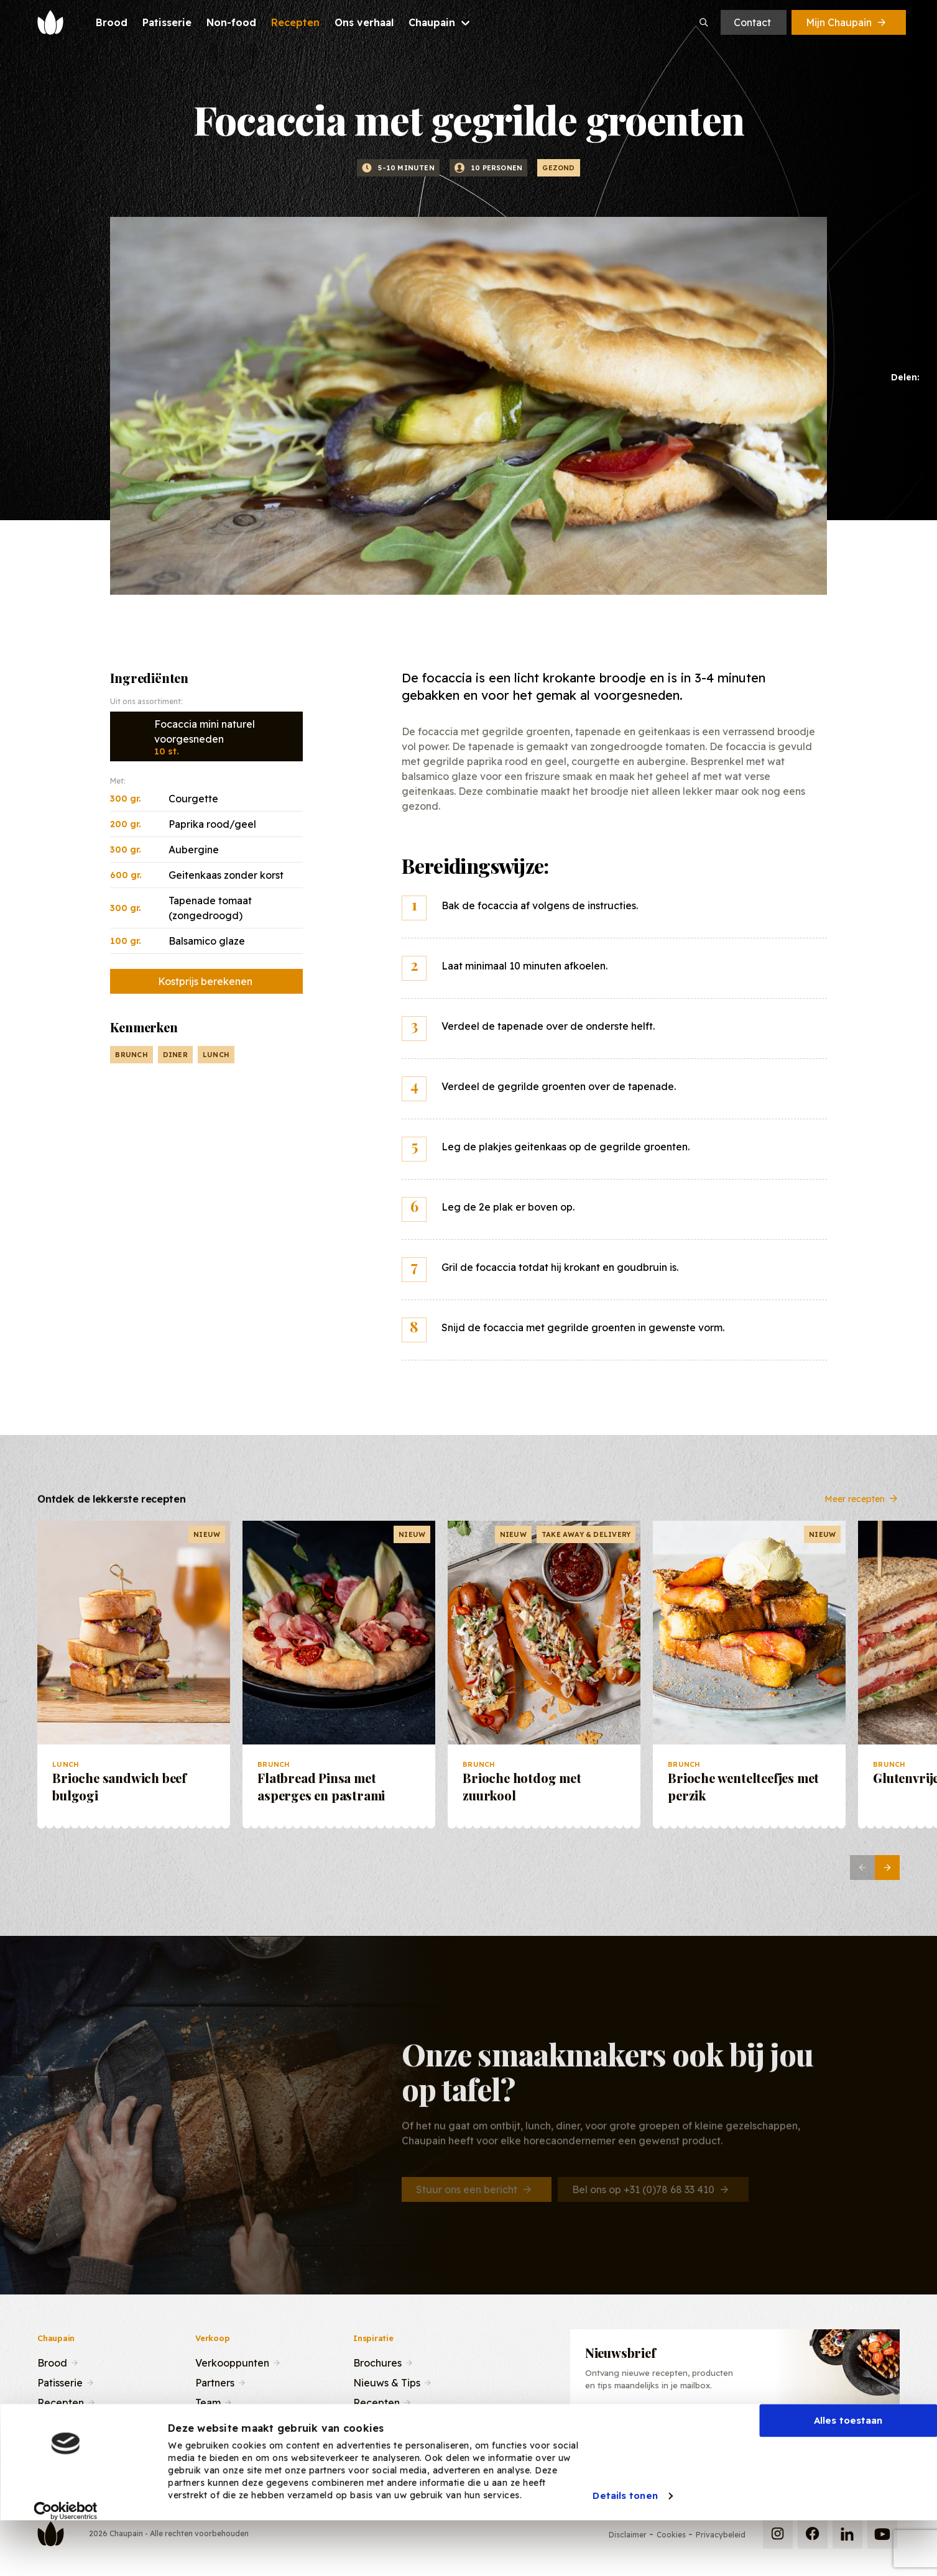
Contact (752, 22)
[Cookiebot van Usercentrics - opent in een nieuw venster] (65, 2556)
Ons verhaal (65, 2421)
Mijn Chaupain (847, 22)
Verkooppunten (232, 2362)
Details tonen (625, 2541)
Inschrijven (829, 2431)
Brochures (377, 2362)
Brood (52, 2362)
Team (208, 2401)
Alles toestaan (848, 2466)
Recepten (60, 2401)
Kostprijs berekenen (205, 981)
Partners (214, 2381)
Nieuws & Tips (386, 2381)
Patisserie (60, 2381)
